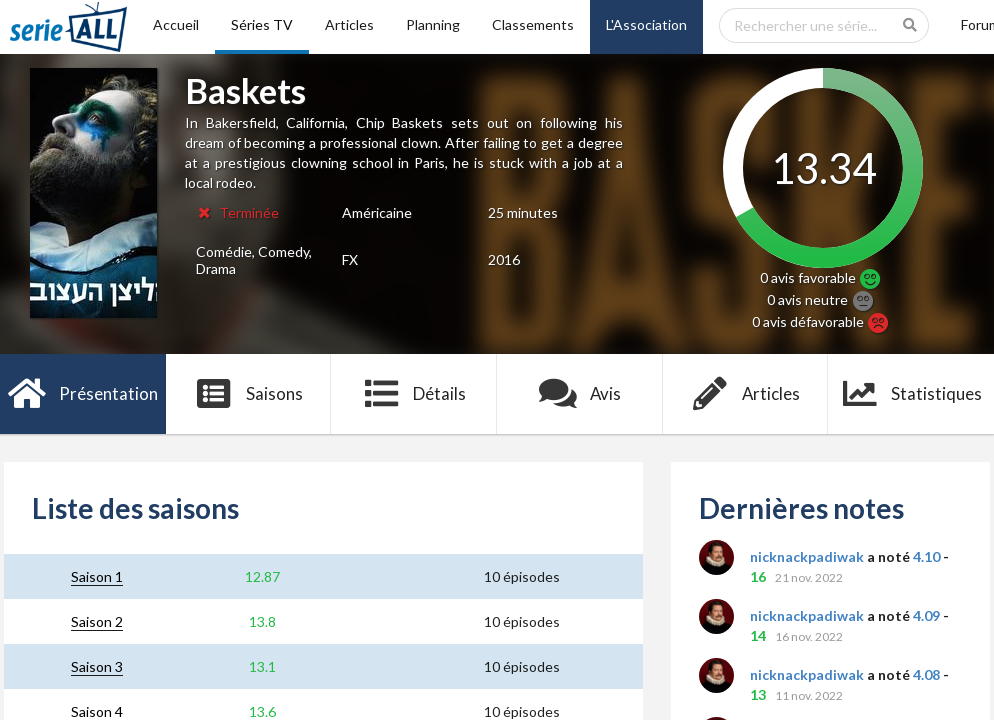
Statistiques (911, 394)
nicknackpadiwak (807, 556)
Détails (414, 394)
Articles (349, 24)
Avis (580, 394)
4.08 (926, 674)
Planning (433, 24)
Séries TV (262, 24)
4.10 (926, 556)
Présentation (83, 394)
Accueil (176, 24)
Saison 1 (97, 576)
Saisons (248, 394)
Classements (533, 24)
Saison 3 (97, 666)
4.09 (926, 615)
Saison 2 (97, 621)
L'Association (646, 24)
